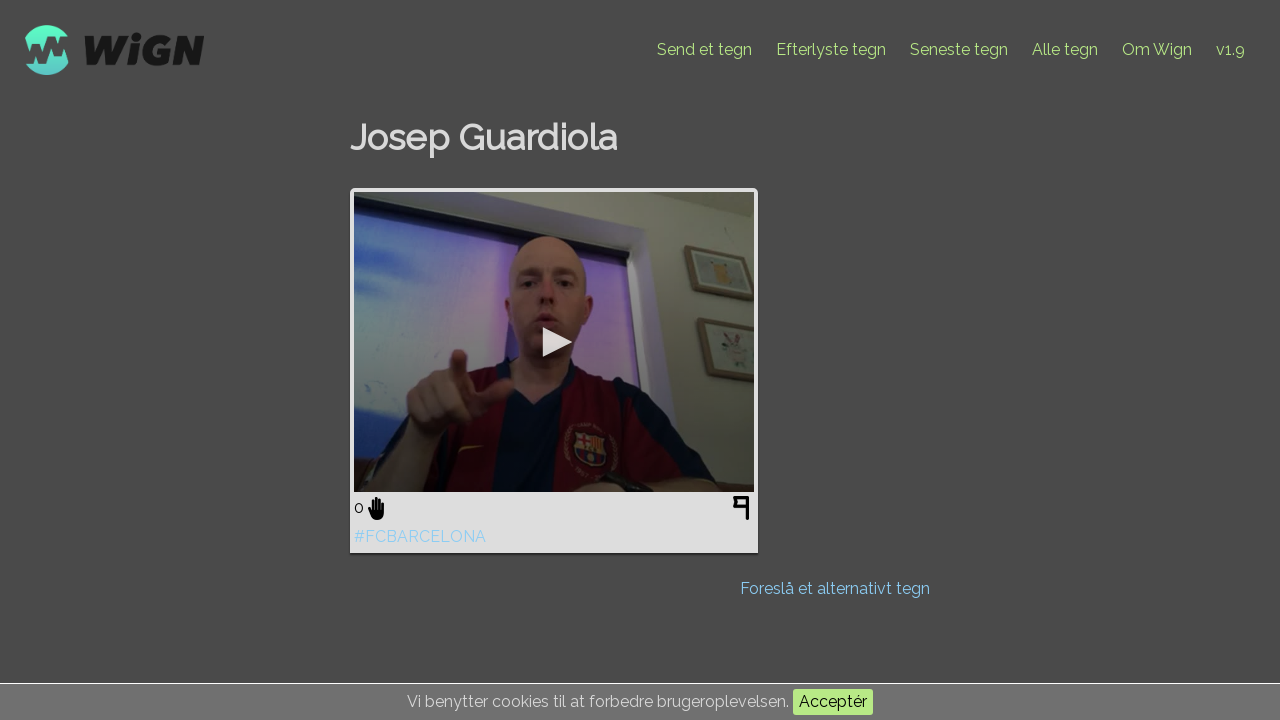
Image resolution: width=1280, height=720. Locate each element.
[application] (554, 342)
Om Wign (1157, 49)
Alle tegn (1065, 49)
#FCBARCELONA (420, 536)
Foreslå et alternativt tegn (835, 588)
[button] (554, 342)
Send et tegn (704, 49)
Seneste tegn (959, 49)
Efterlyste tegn (831, 49)
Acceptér (833, 701)
